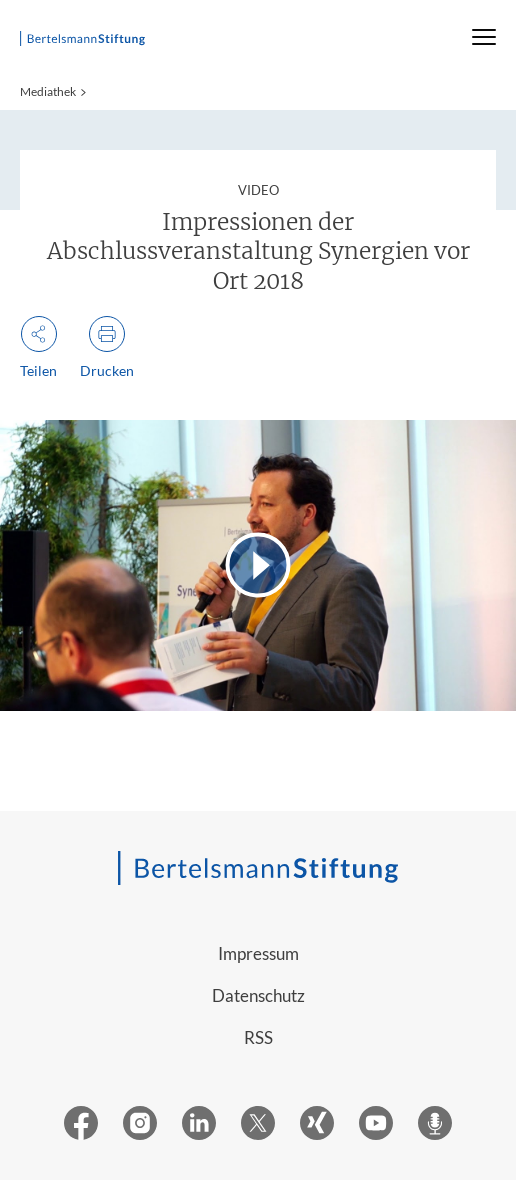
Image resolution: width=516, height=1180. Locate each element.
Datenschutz (258, 995)
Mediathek (48, 91)
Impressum (258, 953)
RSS (258, 1037)
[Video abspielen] (258, 565)
